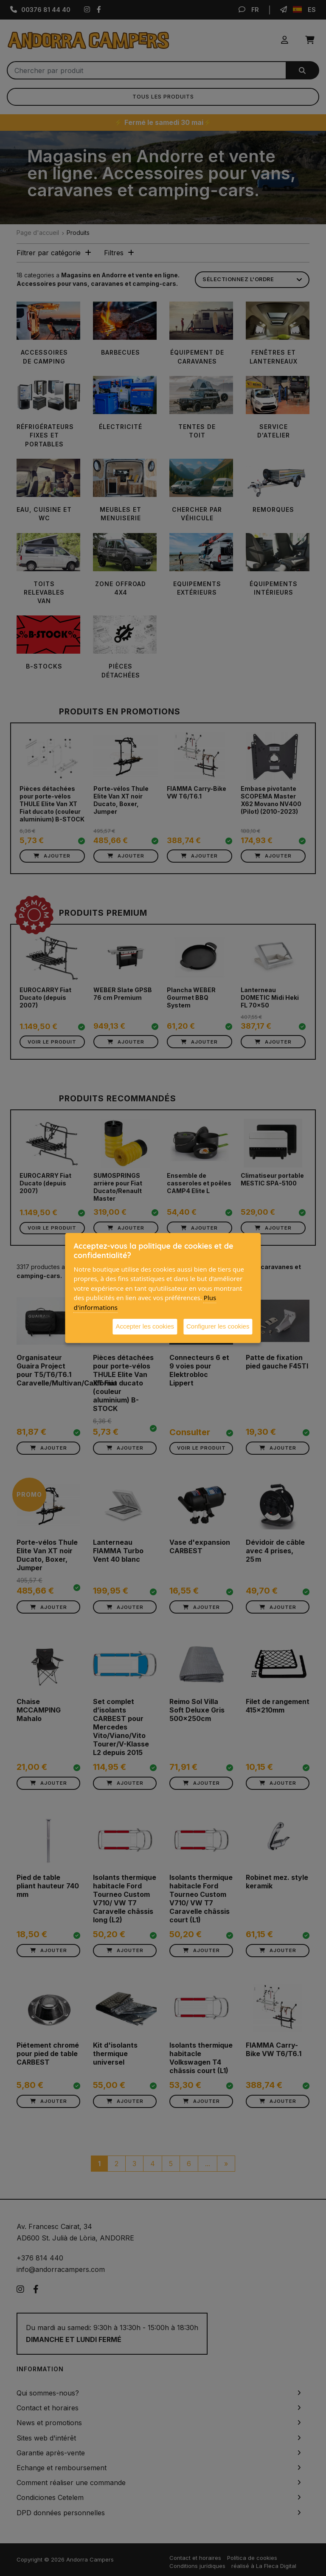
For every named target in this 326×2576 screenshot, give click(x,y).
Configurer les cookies (217, 1326)
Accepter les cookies (144, 1326)
